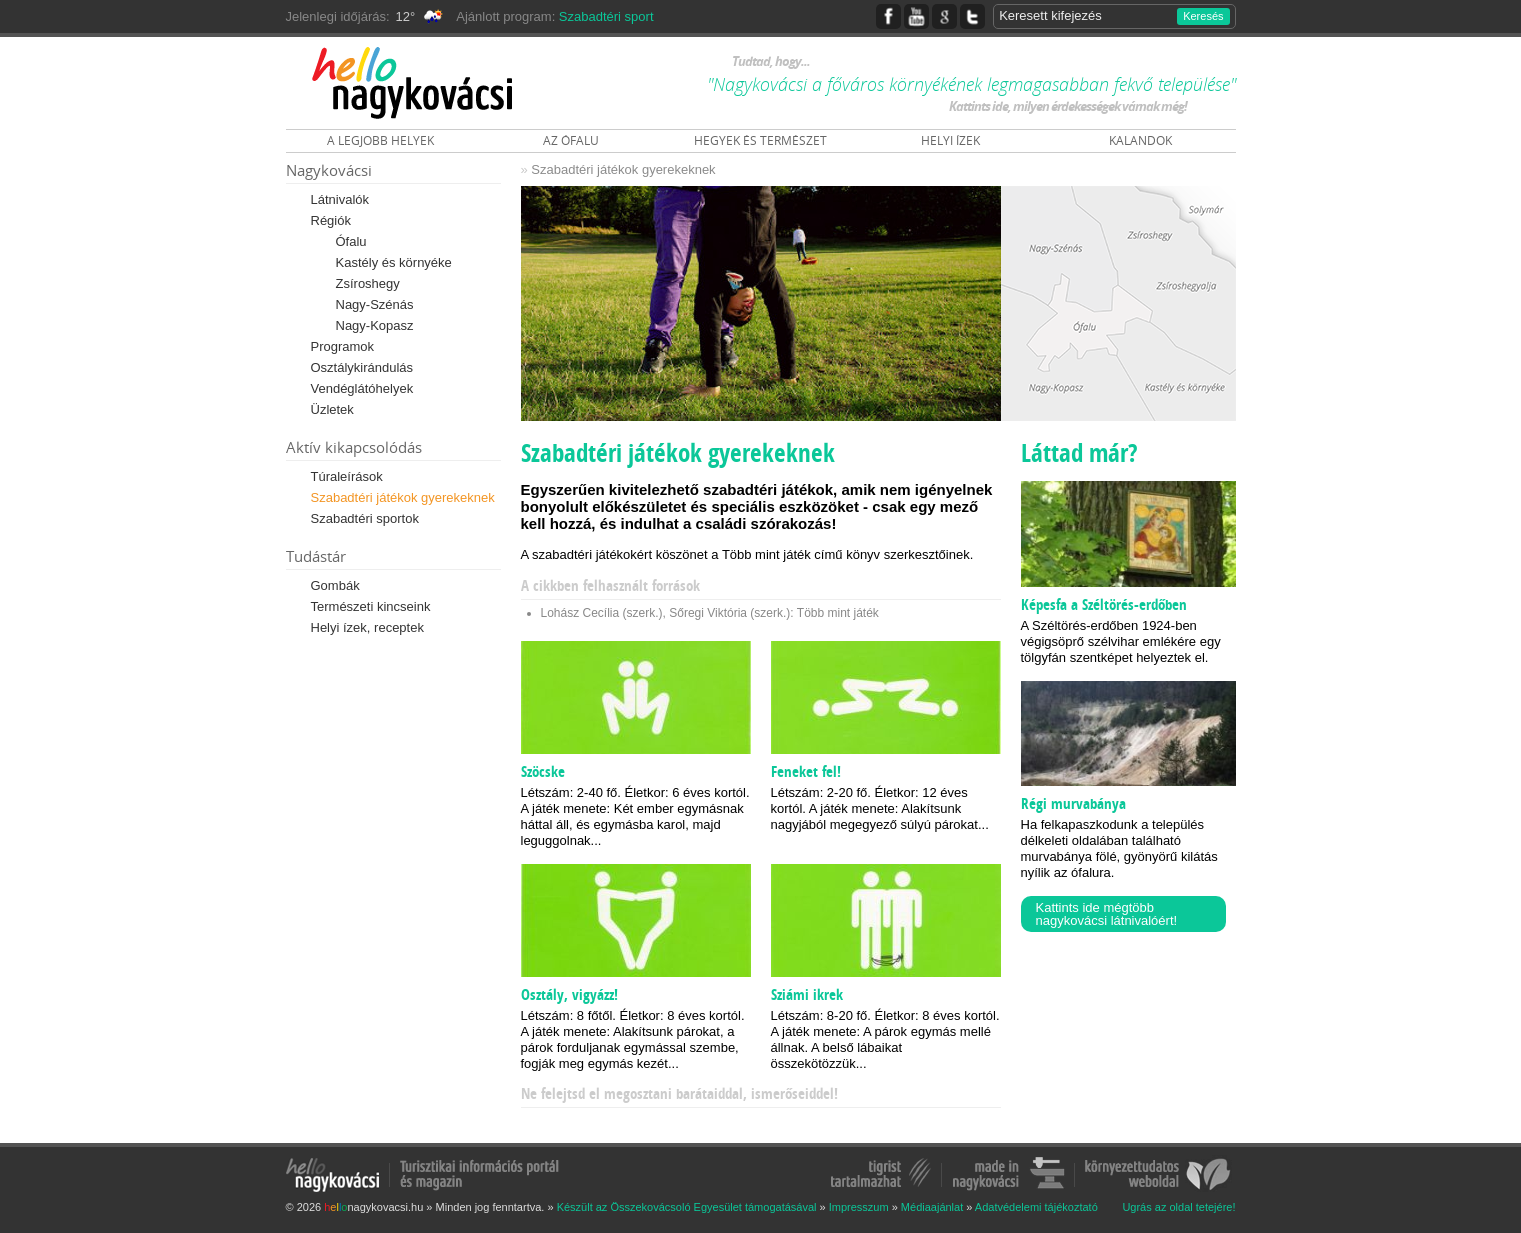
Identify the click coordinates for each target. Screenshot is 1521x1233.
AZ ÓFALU (571, 140)
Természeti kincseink (371, 606)
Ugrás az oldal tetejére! (1178, 1207)
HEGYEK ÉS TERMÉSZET (760, 140)
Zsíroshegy (368, 283)
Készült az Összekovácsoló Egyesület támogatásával (687, 1207)
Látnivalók (340, 199)
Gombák (335, 585)
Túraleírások (347, 476)
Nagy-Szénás (375, 304)
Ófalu (351, 241)
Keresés (1203, 16)
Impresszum (859, 1207)
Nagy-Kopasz (375, 325)
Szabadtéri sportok (365, 518)
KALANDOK (1140, 140)
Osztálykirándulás (362, 367)
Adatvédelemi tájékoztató (1036, 1207)
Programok (343, 346)
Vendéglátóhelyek (362, 388)
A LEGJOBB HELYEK (380, 140)
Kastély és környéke (394, 262)
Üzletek (332, 409)
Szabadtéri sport (606, 16)
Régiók (331, 220)
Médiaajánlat (932, 1207)
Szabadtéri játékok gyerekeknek (403, 497)
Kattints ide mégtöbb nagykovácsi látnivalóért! (1107, 914)
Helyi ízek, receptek (367, 627)
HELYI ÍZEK (950, 140)
